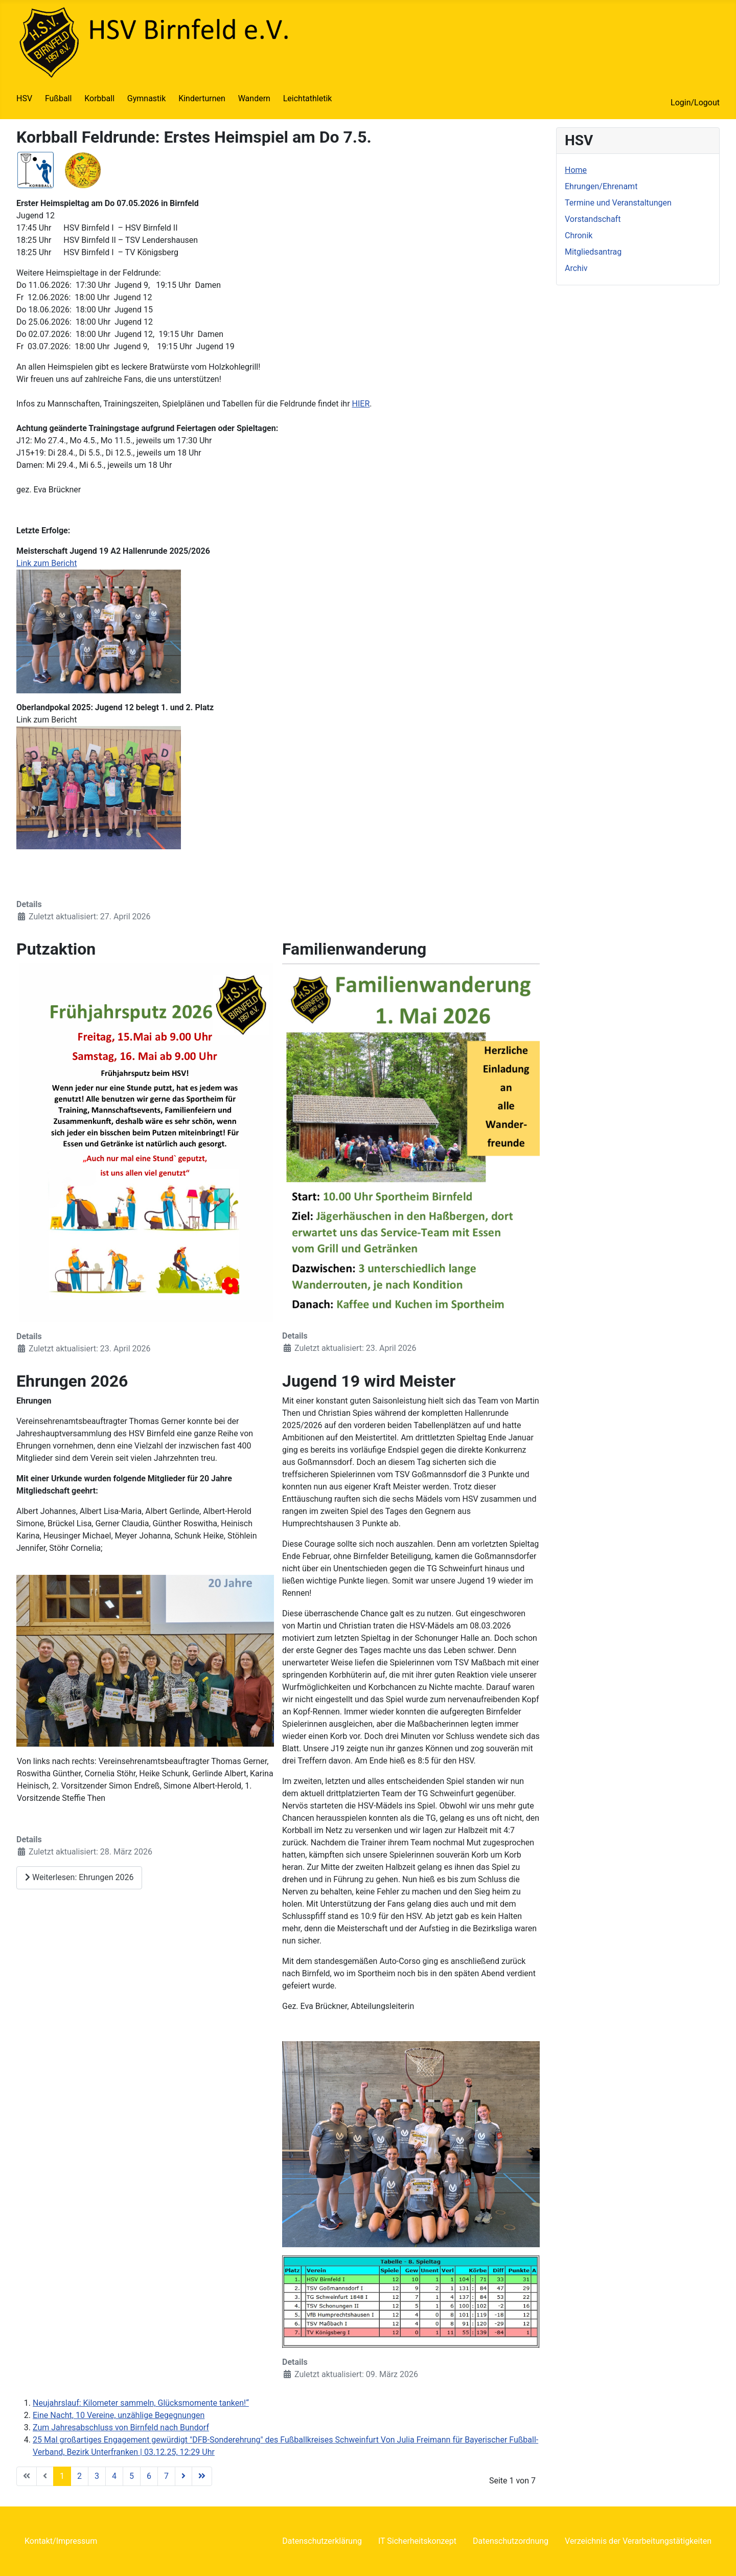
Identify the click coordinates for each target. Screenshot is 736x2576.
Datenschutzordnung (510, 2541)
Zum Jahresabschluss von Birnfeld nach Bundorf (121, 2427)
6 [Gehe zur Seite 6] (149, 2476)
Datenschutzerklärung (322, 2541)
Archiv (576, 268)
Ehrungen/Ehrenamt (601, 186)
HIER (361, 404)
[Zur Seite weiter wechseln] (183, 2476)
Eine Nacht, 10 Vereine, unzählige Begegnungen (118, 2415)
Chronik (578, 235)
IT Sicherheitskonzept (417, 2541)
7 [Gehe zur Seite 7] (166, 2476)
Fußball (58, 98)
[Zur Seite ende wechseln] (202, 2476)
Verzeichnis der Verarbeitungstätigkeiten (638, 2541)
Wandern (254, 98)
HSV (24, 98)
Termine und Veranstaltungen (618, 203)
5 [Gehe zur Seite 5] (131, 2476)
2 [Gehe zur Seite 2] (79, 2476)
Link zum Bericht (46, 563)
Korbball (99, 98)
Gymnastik (146, 98)
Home (576, 170)
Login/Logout (695, 102)
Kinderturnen (201, 98)
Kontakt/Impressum (61, 2541)
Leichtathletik (307, 98)
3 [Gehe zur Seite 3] (97, 2476)
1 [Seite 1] (62, 2476)
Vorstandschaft (592, 219)
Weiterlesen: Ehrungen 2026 (79, 1877)
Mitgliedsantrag (593, 252)
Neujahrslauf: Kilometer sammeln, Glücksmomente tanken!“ (141, 2403)
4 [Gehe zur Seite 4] (114, 2476)
